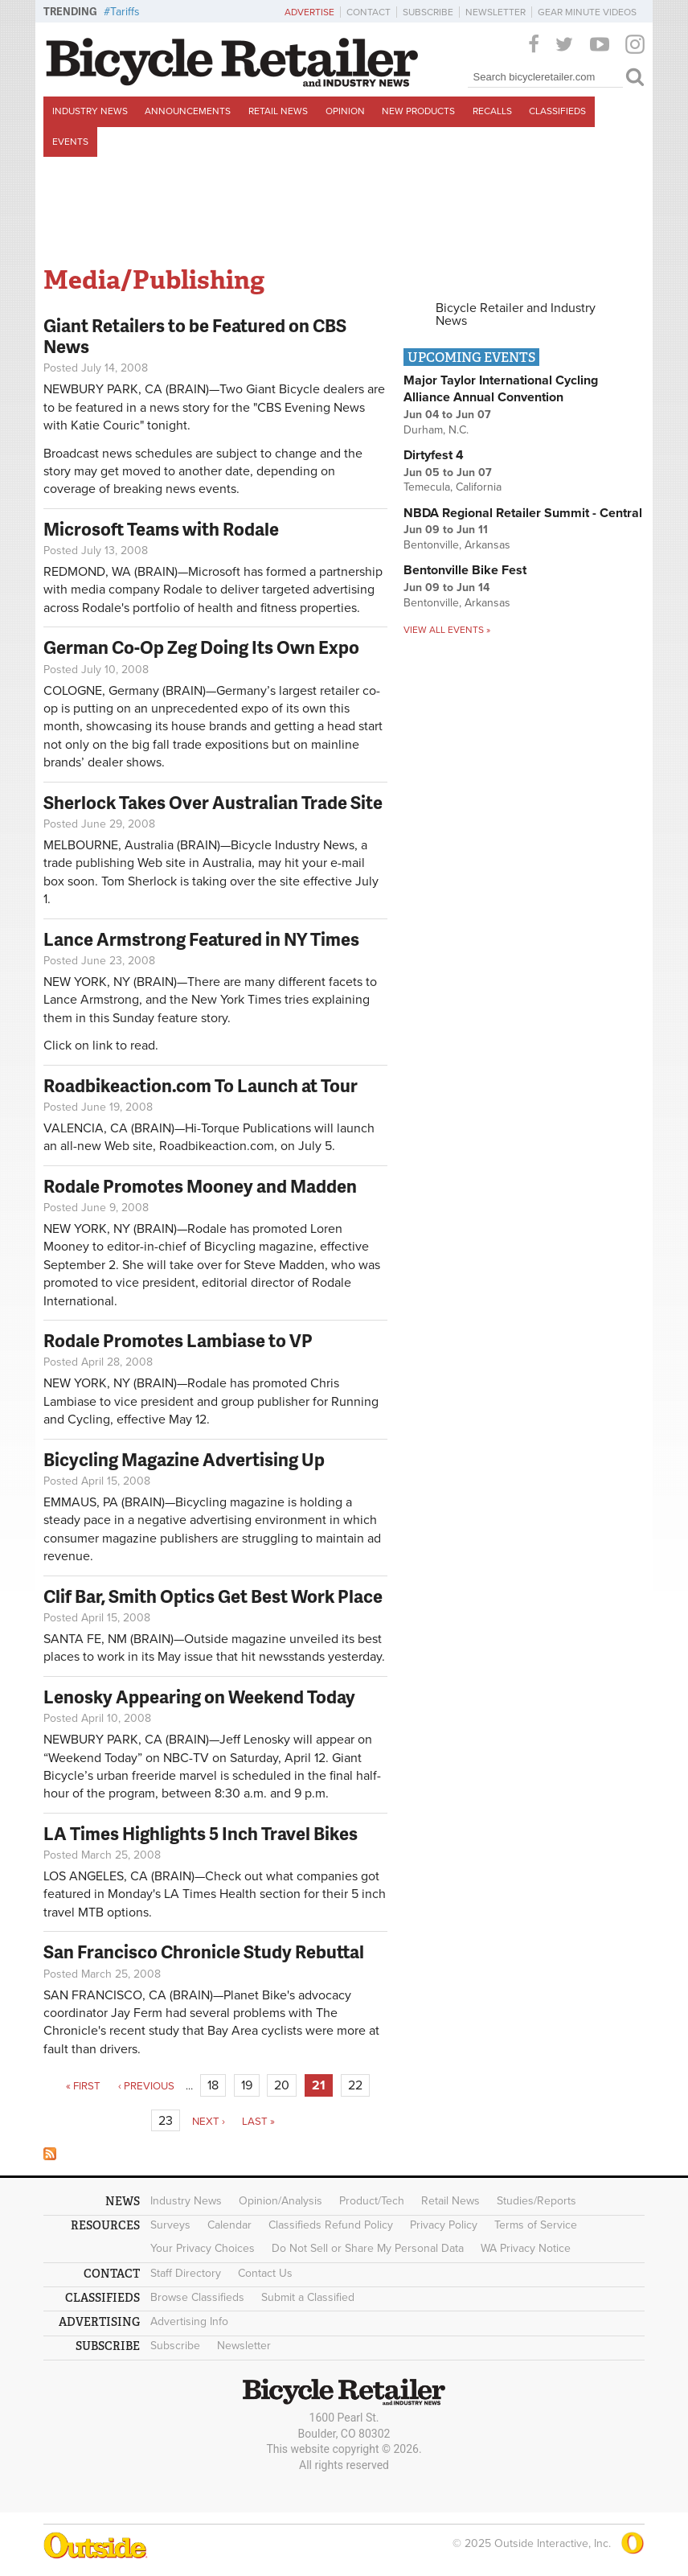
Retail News (278, 111)
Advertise (309, 12)
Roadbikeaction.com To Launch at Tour (200, 1085)
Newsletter (495, 12)
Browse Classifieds (197, 2297)
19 (246, 2085)
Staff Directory (185, 2273)
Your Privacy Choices (202, 2248)
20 (281, 2085)
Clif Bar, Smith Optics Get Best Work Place (213, 1596)
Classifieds (557, 111)
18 (213, 2085)
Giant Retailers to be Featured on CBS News (194, 336)
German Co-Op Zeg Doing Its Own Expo (201, 647)
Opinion (345, 111)
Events (70, 141)
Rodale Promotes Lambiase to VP (178, 1340)
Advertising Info (189, 2321)
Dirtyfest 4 (433, 455)
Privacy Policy (443, 2225)
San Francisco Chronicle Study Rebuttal (203, 1951)
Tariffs (125, 11)
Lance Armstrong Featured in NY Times (201, 938)
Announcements (188, 111)
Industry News (90, 111)
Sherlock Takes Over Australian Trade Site (213, 802)
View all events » (446, 629)
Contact (368, 12)
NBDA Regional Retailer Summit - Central (522, 513)
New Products (418, 111)
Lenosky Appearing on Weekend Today (199, 1696)
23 (165, 2121)
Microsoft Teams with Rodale (161, 528)
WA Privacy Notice (526, 2248)
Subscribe (428, 12)
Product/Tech (371, 2201)
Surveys (170, 2225)
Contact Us (265, 2273)
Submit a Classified (307, 2297)
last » (258, 2121)
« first (83, 2086)
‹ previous (146, 2086)
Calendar (229, 2225)
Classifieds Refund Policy (330, 2225)
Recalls (492, 111)
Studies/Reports (536, 2201)
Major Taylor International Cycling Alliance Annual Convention (500, 388)
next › (208, 2121)
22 (355, 2085)
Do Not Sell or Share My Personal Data (368, 2248)
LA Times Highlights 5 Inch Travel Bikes (200, 1833)
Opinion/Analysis (280, 2201)
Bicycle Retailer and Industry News (516, 314)
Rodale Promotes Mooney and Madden (200, 1185)
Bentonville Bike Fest (464, 570)
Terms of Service (535, 2225)
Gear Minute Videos (587, 12)
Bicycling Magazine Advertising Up (184, 1459)
